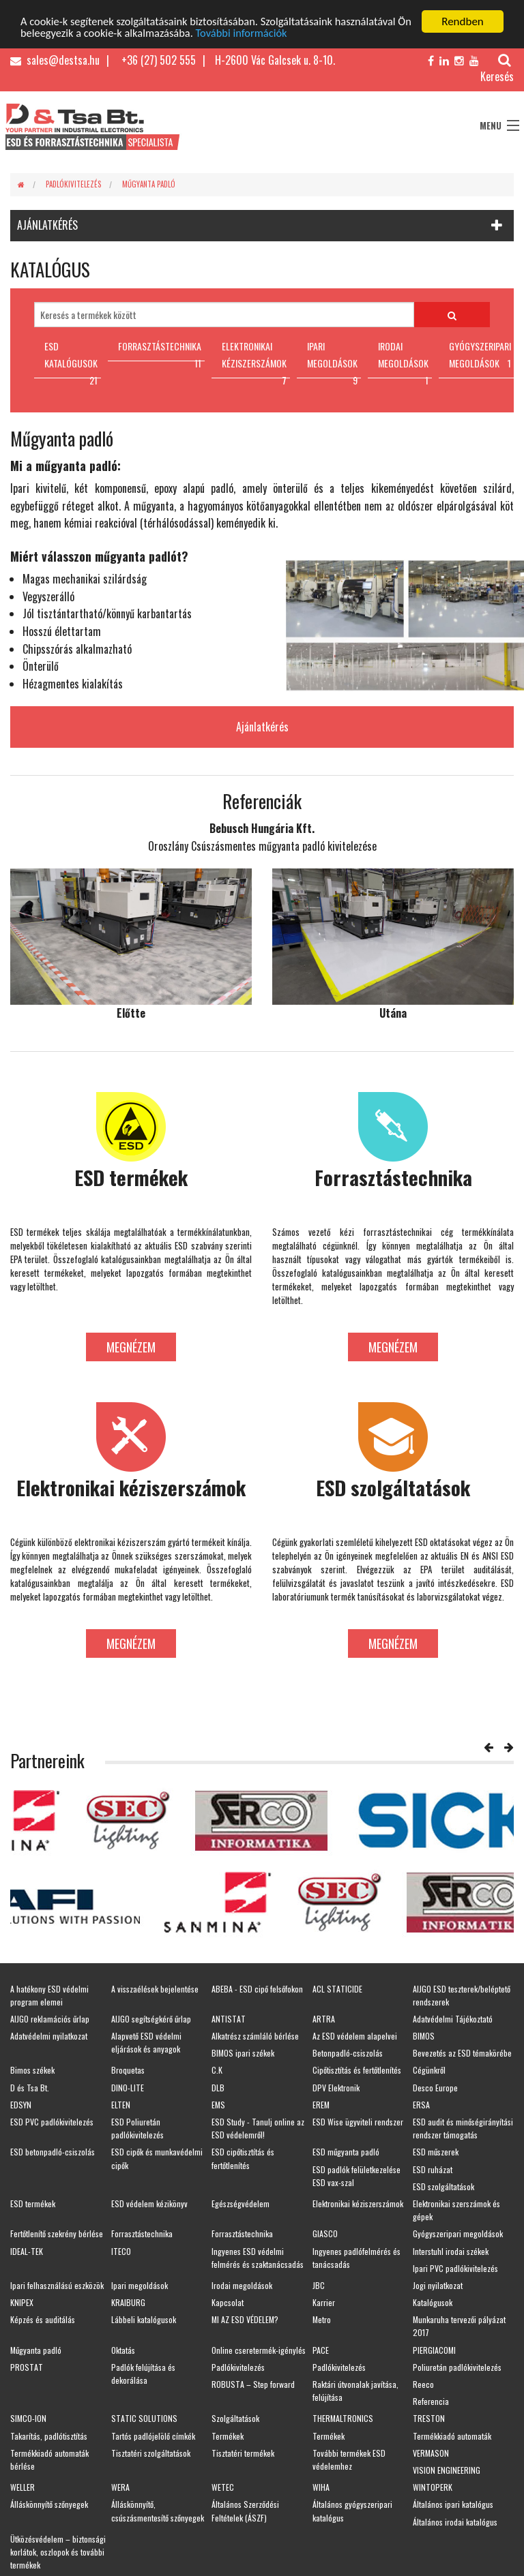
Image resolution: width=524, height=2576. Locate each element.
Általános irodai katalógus (455, 2521)
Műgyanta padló (148, 184)
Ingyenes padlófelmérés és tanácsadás (356, 2257)
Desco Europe (435, 2087)
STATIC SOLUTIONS (144, 2418)
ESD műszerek (435, 2151)
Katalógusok (432, 2302)
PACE (320, 2349)
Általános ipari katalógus (453, 2504)
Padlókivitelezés (73, 184)
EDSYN (20, 2104)
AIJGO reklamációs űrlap (49, 2019)
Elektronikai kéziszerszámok (357, 2203)
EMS (218, 2104)
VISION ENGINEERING (446, 2470)
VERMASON (431, 2452)
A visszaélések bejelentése (155, 1988)
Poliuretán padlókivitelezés (457, 2367)
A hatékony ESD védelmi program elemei (49, 1994)
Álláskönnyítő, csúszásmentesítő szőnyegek (157, 2510)
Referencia (431, 2401)
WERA (120, 2487)
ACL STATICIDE (337, 1988)
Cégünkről (429, 2070)
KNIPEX (21, 2302)
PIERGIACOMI (434, 2349)
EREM (321, 2104)
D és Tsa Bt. (29, 2087)
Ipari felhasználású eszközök (57, 2285)
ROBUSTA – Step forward (253, 2384)
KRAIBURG (128, 2302)
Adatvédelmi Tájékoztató (453, 2019)
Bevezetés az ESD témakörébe (462, 2053)
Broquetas (128, 2070)
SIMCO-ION (28, 2418)
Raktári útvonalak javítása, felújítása (355, 2390)
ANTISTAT (229, 2019)
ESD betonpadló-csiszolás (52, 2151)
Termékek (228, 2435)
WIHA (321, 2487)
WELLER (22, 2487)
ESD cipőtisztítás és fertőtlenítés (243, 2158)
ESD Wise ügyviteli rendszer (357, 2121)
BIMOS (424, 2036)
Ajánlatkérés (262, 726)
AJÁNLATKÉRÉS (47, 225)
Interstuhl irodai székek (451, 2250)
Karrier (323, 2302)
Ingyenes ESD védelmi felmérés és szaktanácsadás (258, 2257)
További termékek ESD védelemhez (348, 2458)
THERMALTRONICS (342, 2418)
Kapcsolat (228, 2302)
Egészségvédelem (241, 2203)
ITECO (121, 2250)
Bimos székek (32, 2070)
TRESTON (429, 2418)
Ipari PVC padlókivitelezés (455, 2267)
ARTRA (323, 2019)
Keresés (497, 69)
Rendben (462, 21)
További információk (265, 33)
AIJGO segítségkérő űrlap (151, 2019)
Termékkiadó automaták (452, 2435)
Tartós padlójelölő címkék (153, 2435)
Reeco (423, 2384)
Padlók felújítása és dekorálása (143, 2373)
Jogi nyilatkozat (438, 2285)
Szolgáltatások (235, 2418)
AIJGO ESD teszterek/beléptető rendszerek (461, 1994)
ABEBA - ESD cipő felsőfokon (257, 1988)
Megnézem (131, 1346)
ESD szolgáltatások (443, 2186)
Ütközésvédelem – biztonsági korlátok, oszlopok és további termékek (58, 2551)
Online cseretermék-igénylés (259, 2349)
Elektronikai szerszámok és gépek (456, 2210)
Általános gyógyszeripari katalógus (352, 2510)
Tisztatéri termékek (243, 2452)
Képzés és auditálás (42, 2319)
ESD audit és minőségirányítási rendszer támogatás (463, 2128)
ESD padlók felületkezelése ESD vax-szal (356, 2175)
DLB (218, 2087)
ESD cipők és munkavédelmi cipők (157, 2158)
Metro (321, 2319)
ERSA (421, 2104)
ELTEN (120, 2104)
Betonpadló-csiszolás (347, 2053)
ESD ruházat (432, 2169)
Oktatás (123, 2349)
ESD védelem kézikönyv (149, 2203)
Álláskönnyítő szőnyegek (49, 2504)
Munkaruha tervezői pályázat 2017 (459, 2326)
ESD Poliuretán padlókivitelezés (137, 2128)
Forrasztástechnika (142, 2233)
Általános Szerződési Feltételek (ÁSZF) (245, 2510)
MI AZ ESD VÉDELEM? (245, 2319)
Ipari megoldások (139, 2285)
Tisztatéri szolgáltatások (150, 2452)
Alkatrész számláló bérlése (255, 2036)
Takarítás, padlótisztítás (48, 2435)
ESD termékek (32, 2203)
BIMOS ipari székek (243, 2053)
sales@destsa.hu (55, 60)
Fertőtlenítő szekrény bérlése (56, 2233)
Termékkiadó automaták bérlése (49, 2458)
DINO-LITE (127, 2087)
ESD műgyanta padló (345, 2151)
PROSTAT (26, 2367)
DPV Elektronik (336, 2087)
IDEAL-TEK (26, 2250)
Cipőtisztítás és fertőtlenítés (356, 2070)
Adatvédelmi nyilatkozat (48, 2036)
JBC (318, 2285)
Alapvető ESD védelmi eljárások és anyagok (146, 2042)
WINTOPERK (432, 2487)
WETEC (223, 2487)
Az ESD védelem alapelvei (354, 2036)
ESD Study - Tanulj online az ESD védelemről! (258, 2128)
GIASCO (325, 2233)
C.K (217, 2070)
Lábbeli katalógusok (143, 2319)
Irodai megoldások (242, 2285)
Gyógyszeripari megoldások (458, 2233)
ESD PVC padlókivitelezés (51, 2121)
